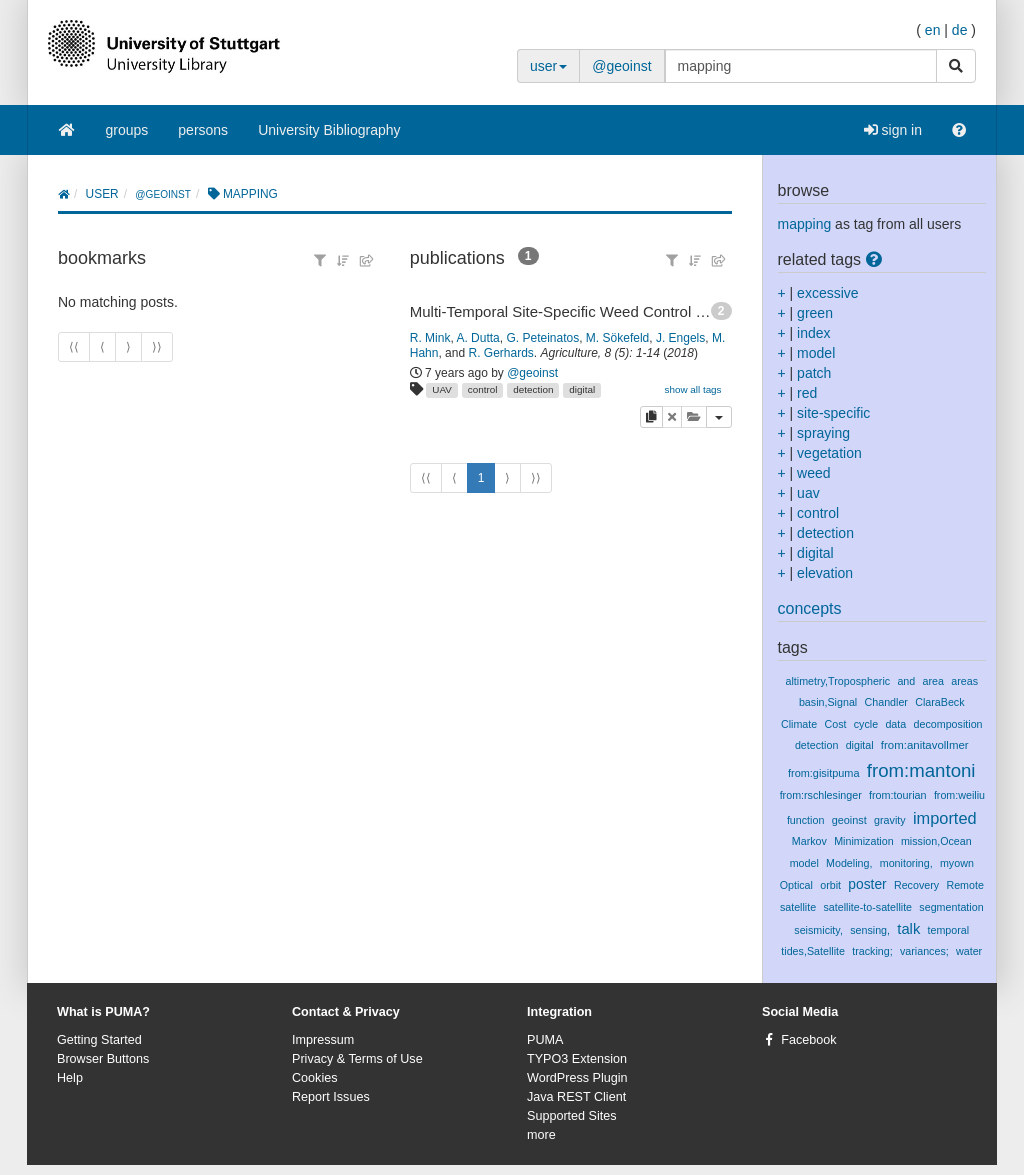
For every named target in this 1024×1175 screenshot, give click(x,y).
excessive (827, 293)
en (933, 30)
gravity (890, 820)
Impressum (323, 1040)
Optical (796, 885)
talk (908, 929)
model (816, 353)
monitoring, (906, 863)
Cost (835, 724)
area (933, 681)
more (541, 1135)
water (969, 951)
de (960, 30)
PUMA (545, 1040)
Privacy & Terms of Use (357, 1059)
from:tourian (898, 795)
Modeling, (849, 863)
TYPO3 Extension (577, 1059)
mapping (805, 224)
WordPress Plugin (577, 1078)
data (895, 724)
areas (964, 681)
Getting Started (99, 1040)
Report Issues (331, 1097)
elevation (825, 573)
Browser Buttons (103, 1059)
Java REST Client (576, 1097)
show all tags (692, 389)
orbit (830, 885)
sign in (893, 130)
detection (533, 389)
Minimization (863, 841)
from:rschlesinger (821, 795)
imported (945, 818)
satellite (798, 907)
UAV (442, 389)
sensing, (870, 930)
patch (814, 373)
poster (867, 884)
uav (808, 493)
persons (203, 130)
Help (70, 1078)
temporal (949, 930)
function (806, 820)
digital (582, 389)
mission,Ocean (936, 841)
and (906, 681)
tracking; (872, 951)
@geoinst (621, 66)
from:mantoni (921, 770)
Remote (964, 885)
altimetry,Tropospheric (837, 681)
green (815, 313)
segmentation (951, 907)
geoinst (849, 820)
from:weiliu (959, 795)
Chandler (886, 702)
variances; (924, 951)
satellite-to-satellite (867, 907)
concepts (810, 608)
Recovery (916, 885)
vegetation (829, 453)
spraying (823, 433)
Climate (799, 724)
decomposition (948, 724)
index (813, 333)
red (807, 393)
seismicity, (818, 930)
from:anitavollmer (925, 745)
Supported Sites (572, 1116)
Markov (809, 841)
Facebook (808, 1040)
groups (127, 130)
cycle (866, 724)
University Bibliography (329, 130)
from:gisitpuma (824, 773)
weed (813, 473)
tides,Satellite (813, 951)
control (483, 389)
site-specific (833, 413)
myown (957, 863)
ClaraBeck (939, 702)
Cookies (315, 1078)
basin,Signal (828, 702)
